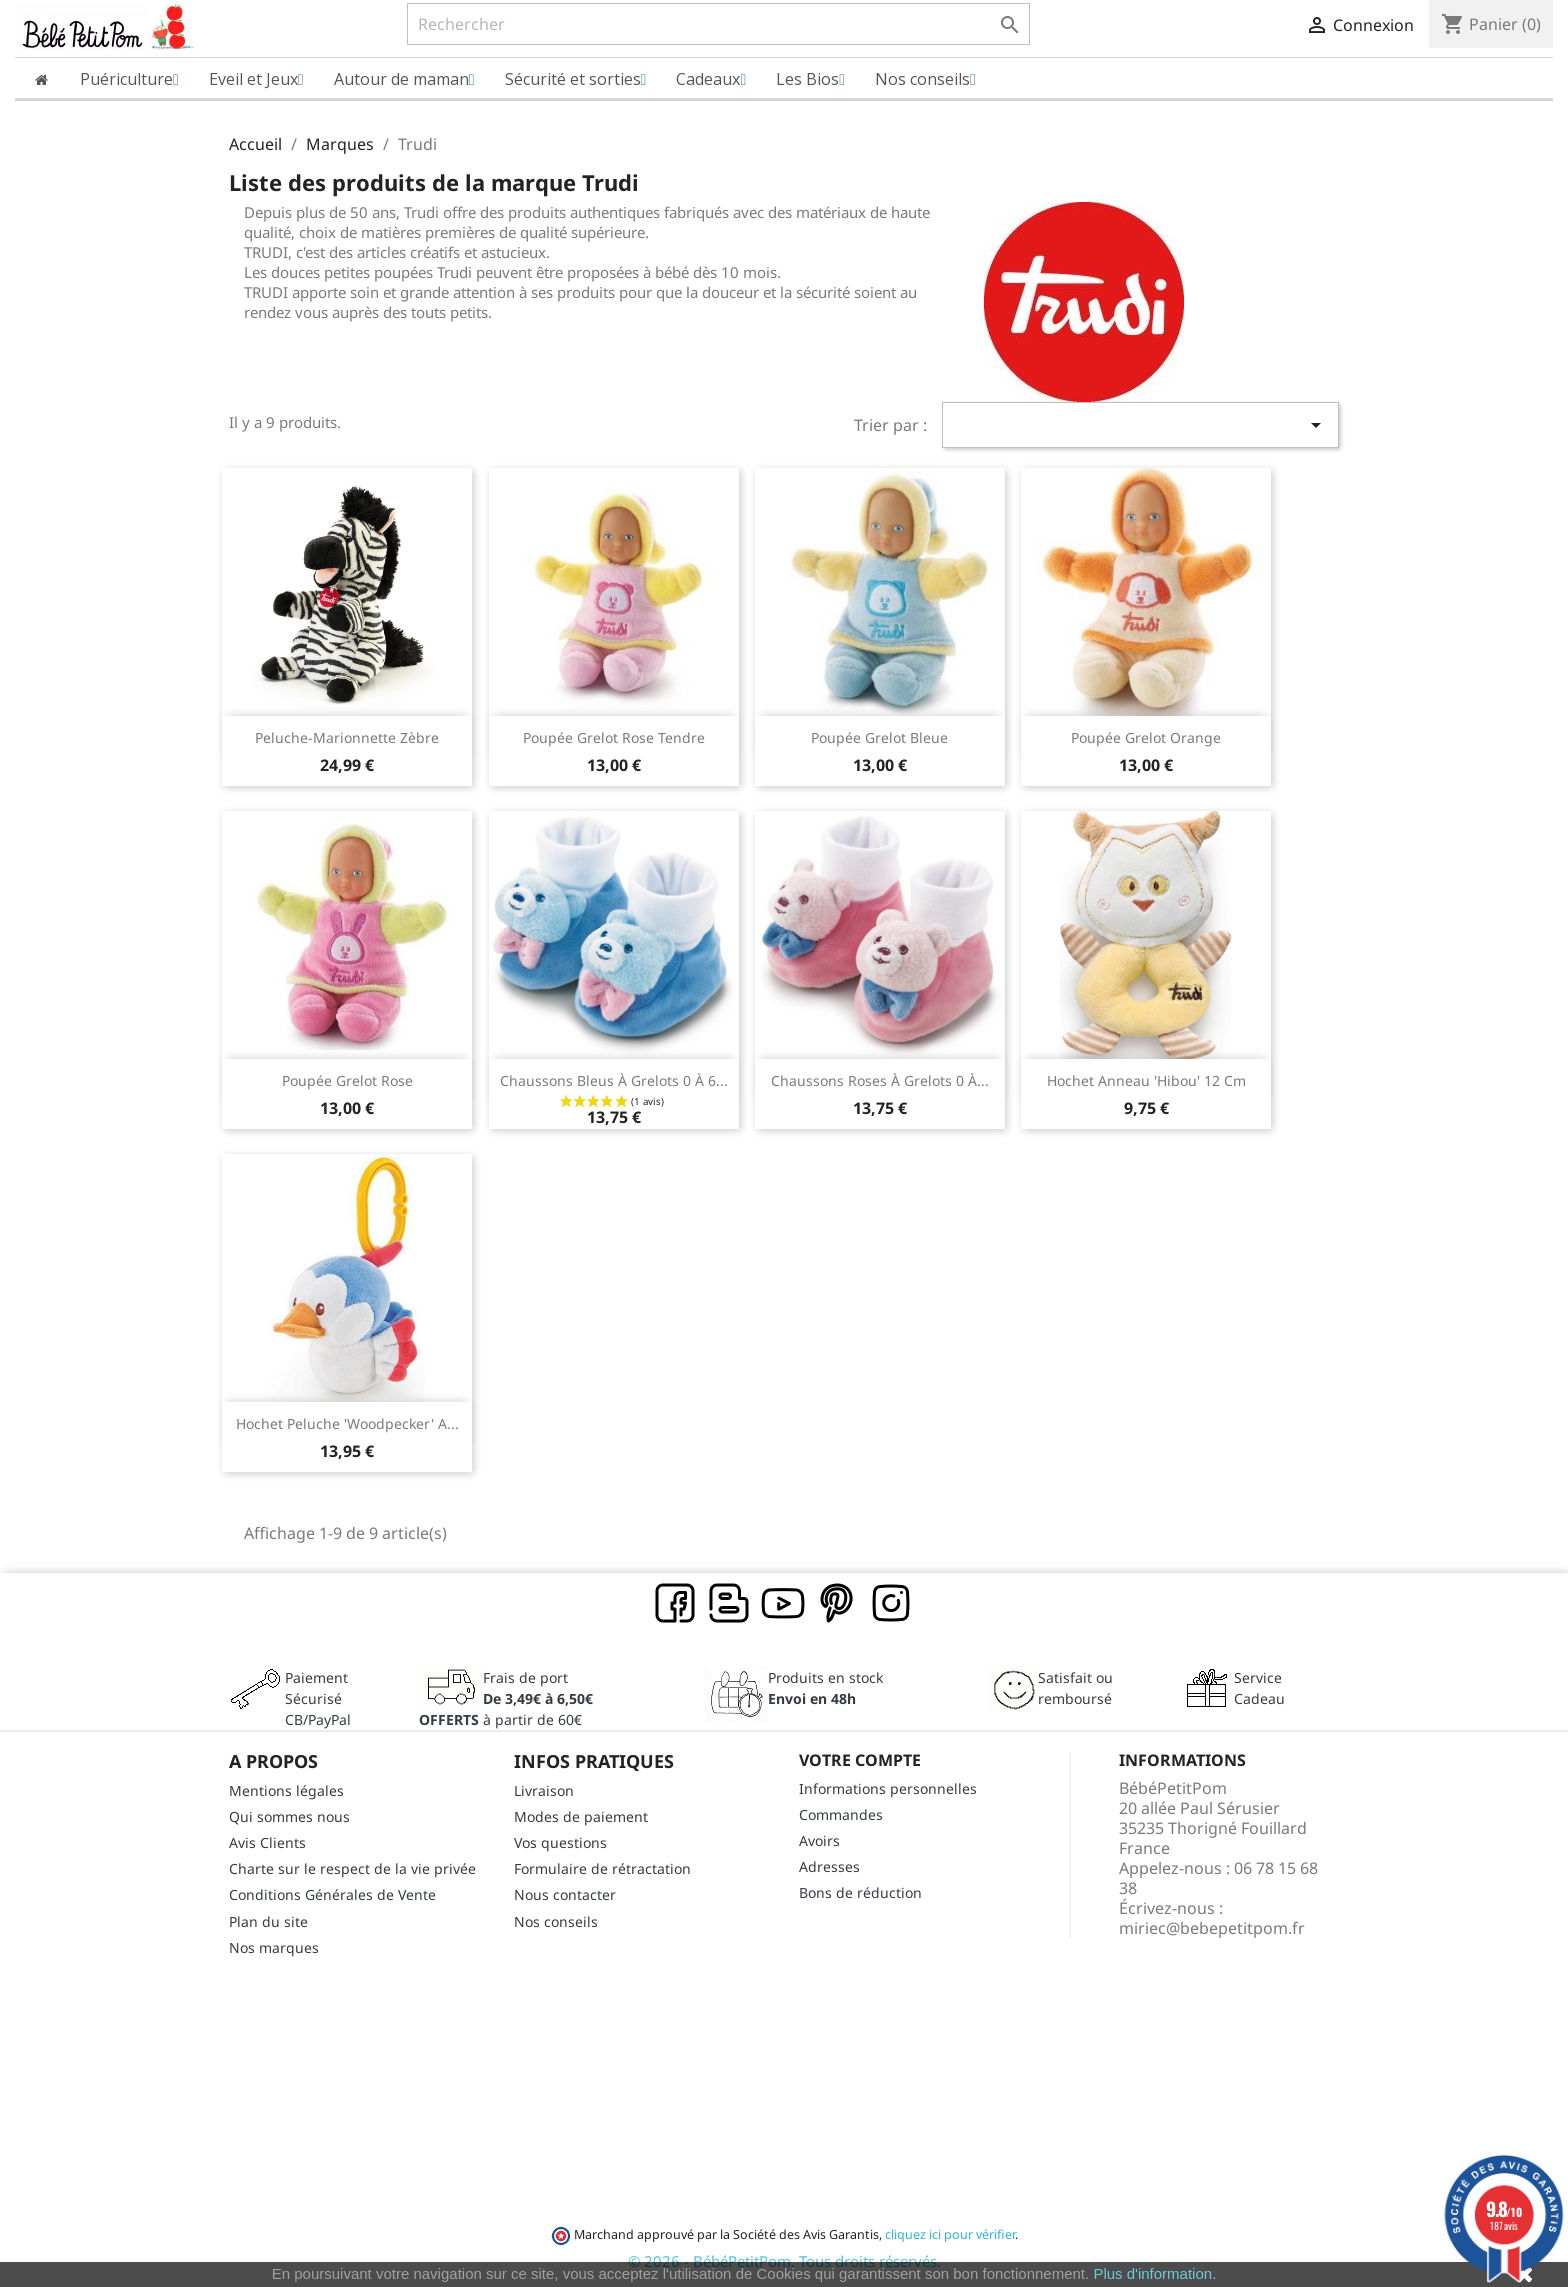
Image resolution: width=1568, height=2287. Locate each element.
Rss (730, 1604)
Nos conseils (556, 1921)
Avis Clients (267, 1842)
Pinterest (838, 1604)
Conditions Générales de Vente (332, 1894)
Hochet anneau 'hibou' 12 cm (1146, 1080)
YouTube (784, 1604)
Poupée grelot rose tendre (614, 737)
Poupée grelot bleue (879, 737)
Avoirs (819, 1840)
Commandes (841, 1814)
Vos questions (560, 1842)
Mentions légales (286, 1790)
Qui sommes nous (289, 1816)
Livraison (544, 1790)
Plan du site (268, 1921)
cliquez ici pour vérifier (950, 2234)
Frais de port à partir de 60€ (506, 1698)
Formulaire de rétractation (602, 1868)
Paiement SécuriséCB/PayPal (318, 1698)
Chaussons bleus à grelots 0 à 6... (614, 1080)
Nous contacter (565, 1894)
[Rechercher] (718, 24)
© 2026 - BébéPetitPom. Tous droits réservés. (784, 2261)
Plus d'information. (1154, 2273)
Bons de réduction (860, 1892)
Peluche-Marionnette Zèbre (347, 737)
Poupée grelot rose (347, 1080)
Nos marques (274, 1947)
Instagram (892, 1604)
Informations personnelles (888, 1788)
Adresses (829, 1866)
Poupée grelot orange (1146, 737)
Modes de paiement (581, 1816)
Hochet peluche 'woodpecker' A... (347, 1423)
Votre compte (860, 1760)
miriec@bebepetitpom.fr (1212, 1928)
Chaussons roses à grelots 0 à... (880, 1080)
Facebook (676, 1604)
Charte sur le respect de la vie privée (352, 1868)
